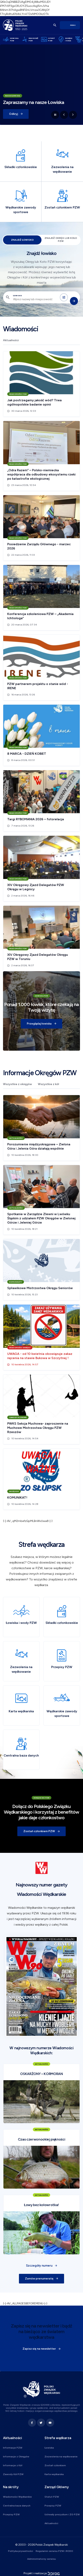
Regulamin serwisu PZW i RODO (54, 2551)
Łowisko (17, 296)
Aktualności (11, 340)
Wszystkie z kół (48, 1084)
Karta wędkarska (54, 2474)
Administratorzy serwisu (41, 2559)
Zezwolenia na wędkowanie (61, 2456)
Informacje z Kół (12, 2465)
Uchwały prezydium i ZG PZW (62, 2514)
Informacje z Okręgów (16, 2456)
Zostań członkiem (55, 2465)
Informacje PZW (12, 2447)
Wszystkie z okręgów (17, 1084)
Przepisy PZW (11, 2514)
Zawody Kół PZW (13, 2474)
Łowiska (49, 2447)
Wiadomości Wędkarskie (17, 2496)
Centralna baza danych (16, 2505)
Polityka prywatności (20, 2551)
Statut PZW (52, 2496)
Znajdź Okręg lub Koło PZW (61, 239)
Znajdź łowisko (22, 239)
